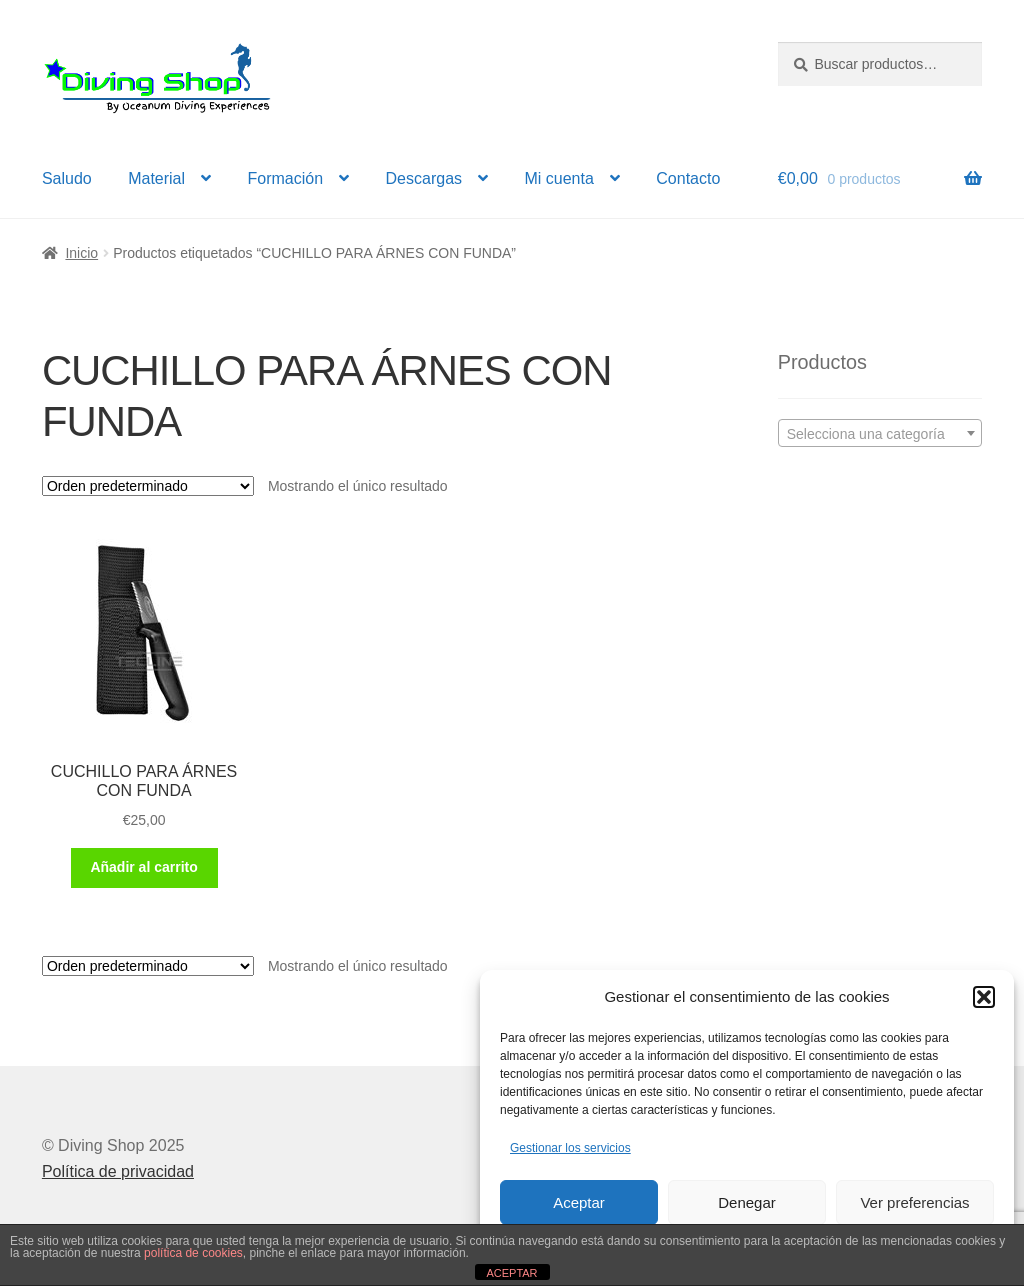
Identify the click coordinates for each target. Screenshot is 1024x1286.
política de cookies (193, 1253)
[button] (984, 997)
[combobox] (880, 433)
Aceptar (579, 1202)
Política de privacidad (118, 1171)
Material (156, 178)
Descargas (424, 178)
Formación (286, 178)
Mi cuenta (558, 178)
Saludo (67, 178)
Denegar (747, 1202)
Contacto (688, 178)
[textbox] (880, 434)
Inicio (81, 253)
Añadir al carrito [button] (143, 867)
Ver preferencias (914, 1202)
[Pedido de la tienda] (148, 486)
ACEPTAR (511, 1273)
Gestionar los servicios (570, 1148)
